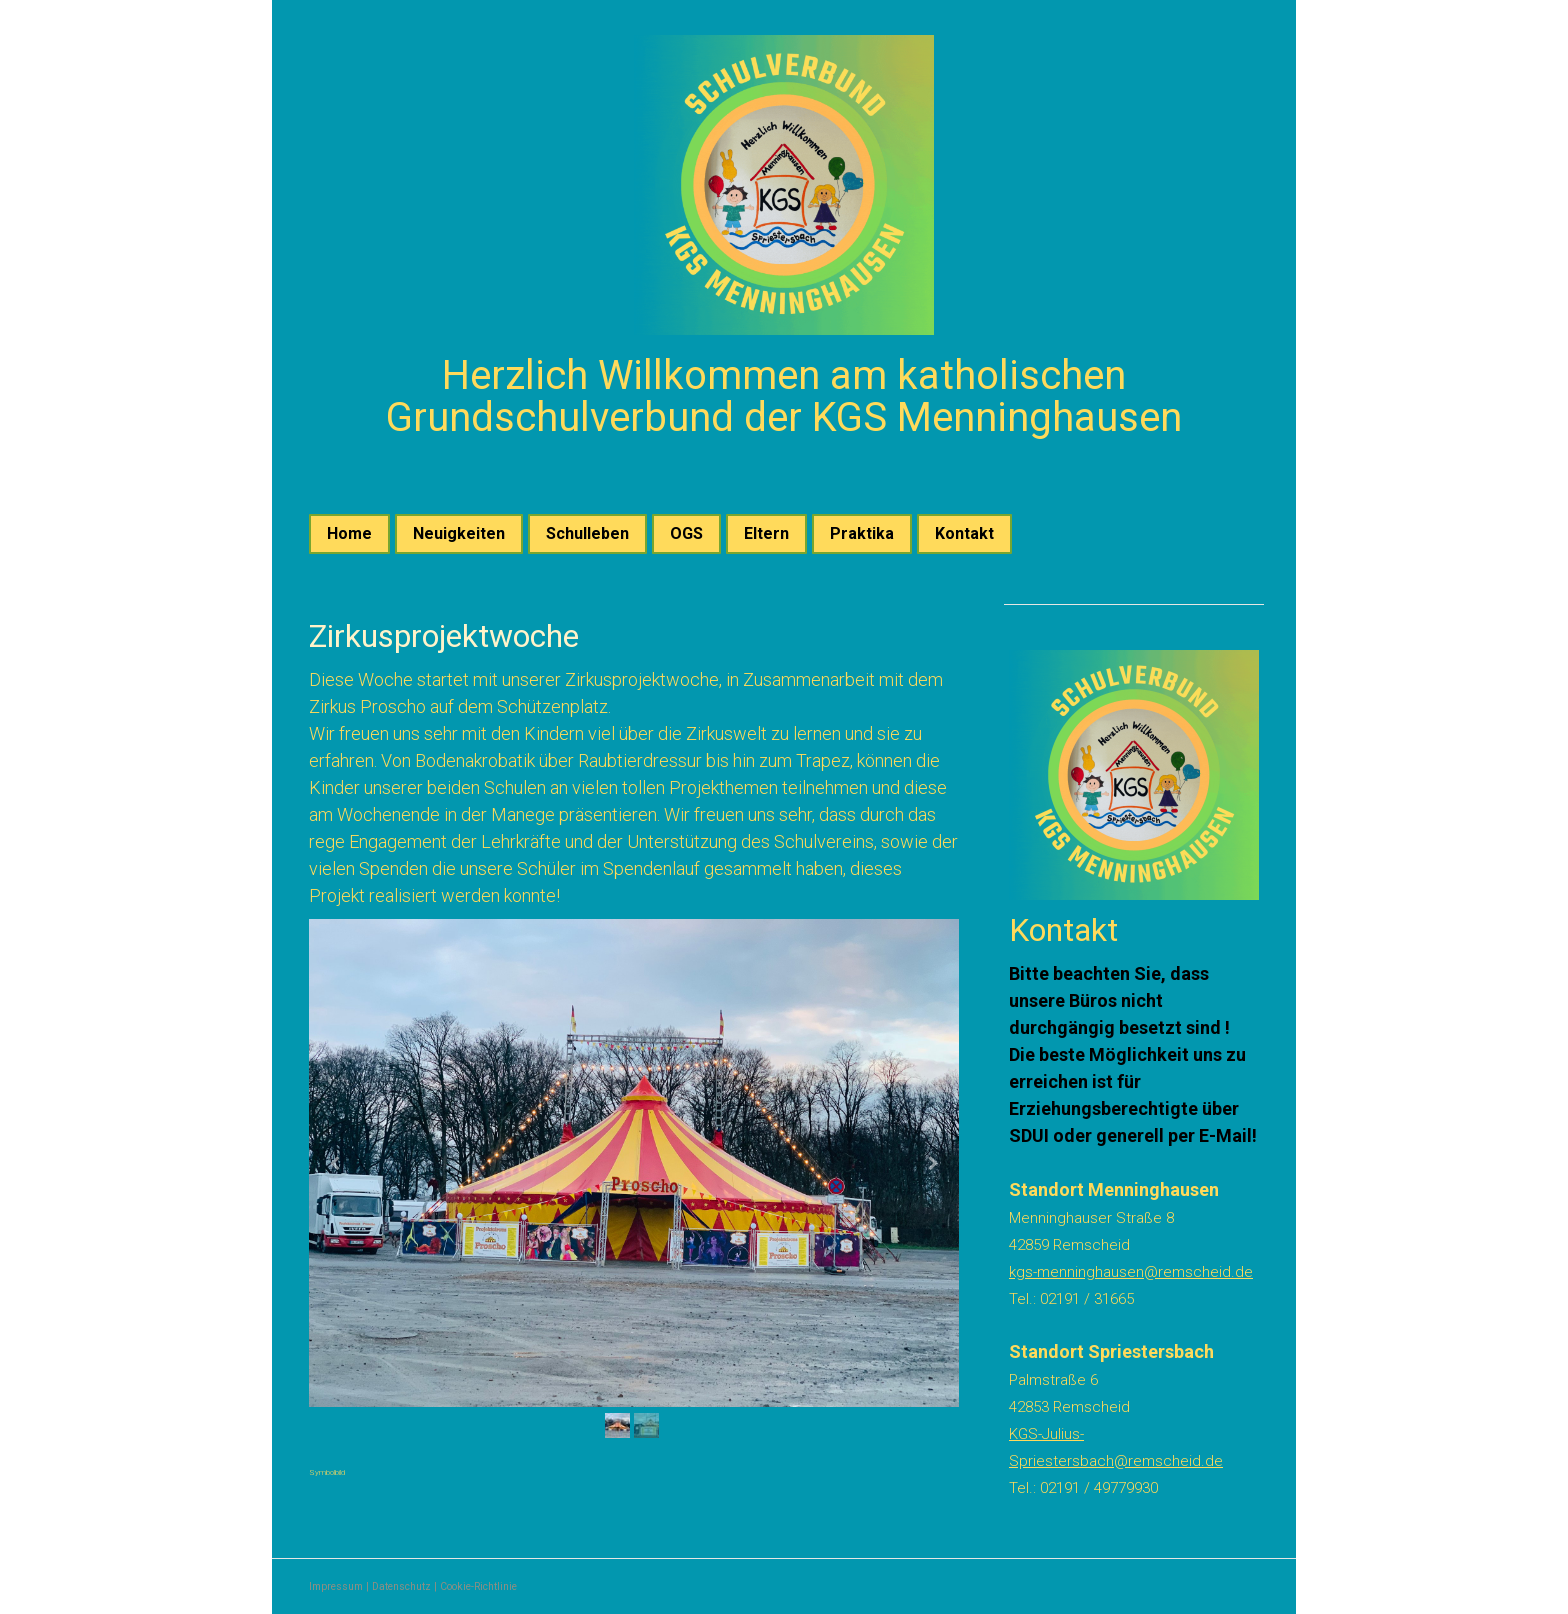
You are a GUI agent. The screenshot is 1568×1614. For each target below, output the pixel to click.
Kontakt (964, 533)
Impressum (336, 1586)
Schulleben (587, 533)
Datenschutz (401, 1586)
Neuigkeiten (459, 533)
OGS (686, 533)
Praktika (862, 533)
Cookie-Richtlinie (478, 1586)
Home (349, 533)
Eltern (766, 533)
